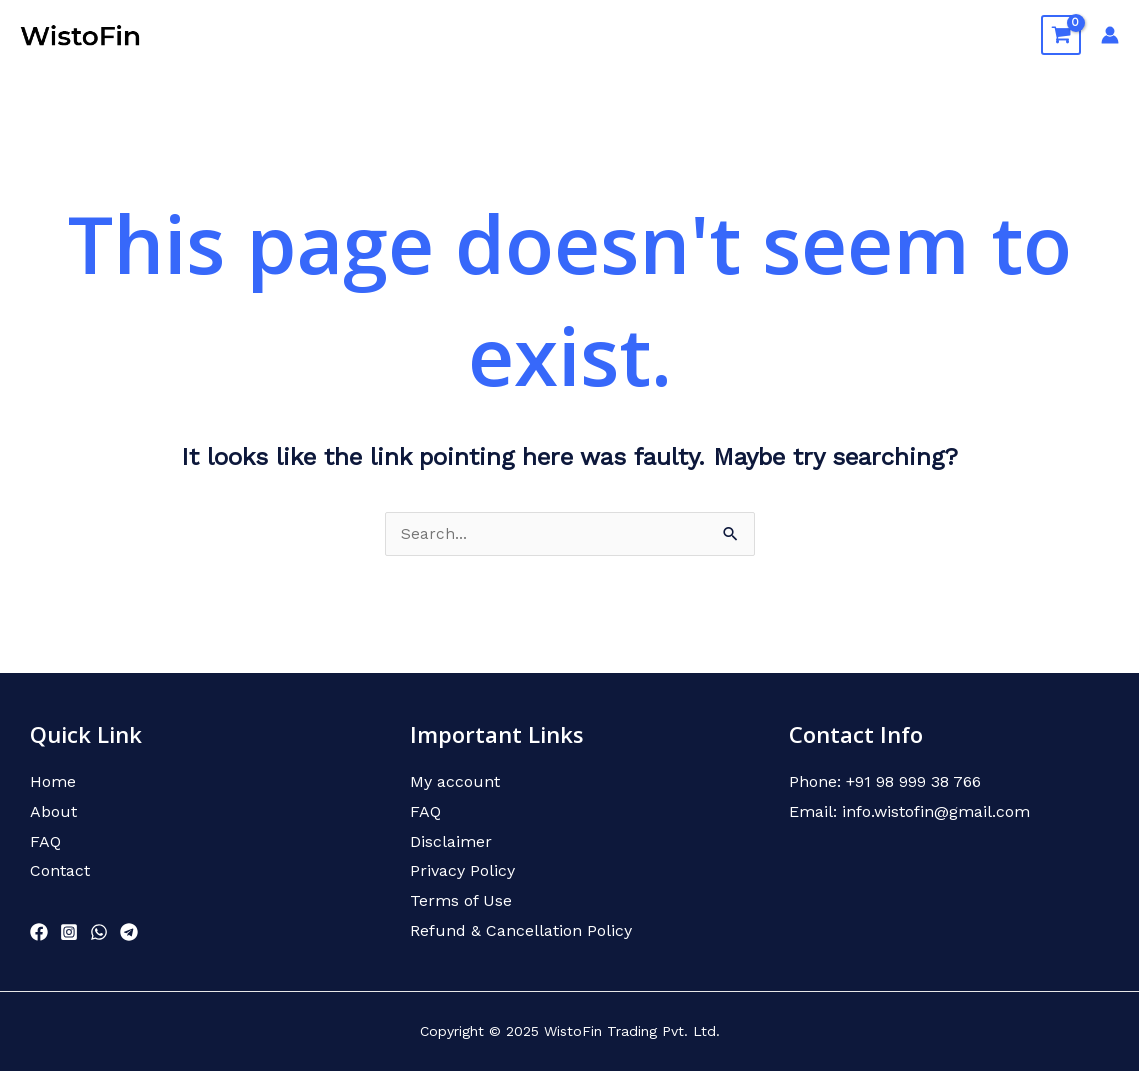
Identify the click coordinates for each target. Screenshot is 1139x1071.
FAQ (897, 34)
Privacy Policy (462, 871)
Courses (818, 34)
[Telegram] (129, 933)
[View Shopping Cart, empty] (1061, 35)
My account (455, 782)
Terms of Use (461, 901)
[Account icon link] (1110, 35)
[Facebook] (39, 933)
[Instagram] (69, 933)
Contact (975, 34)
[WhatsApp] (99, 933)
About (731, 34)
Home (653, 34)
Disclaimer (451, 841)
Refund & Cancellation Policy (521, 930)
